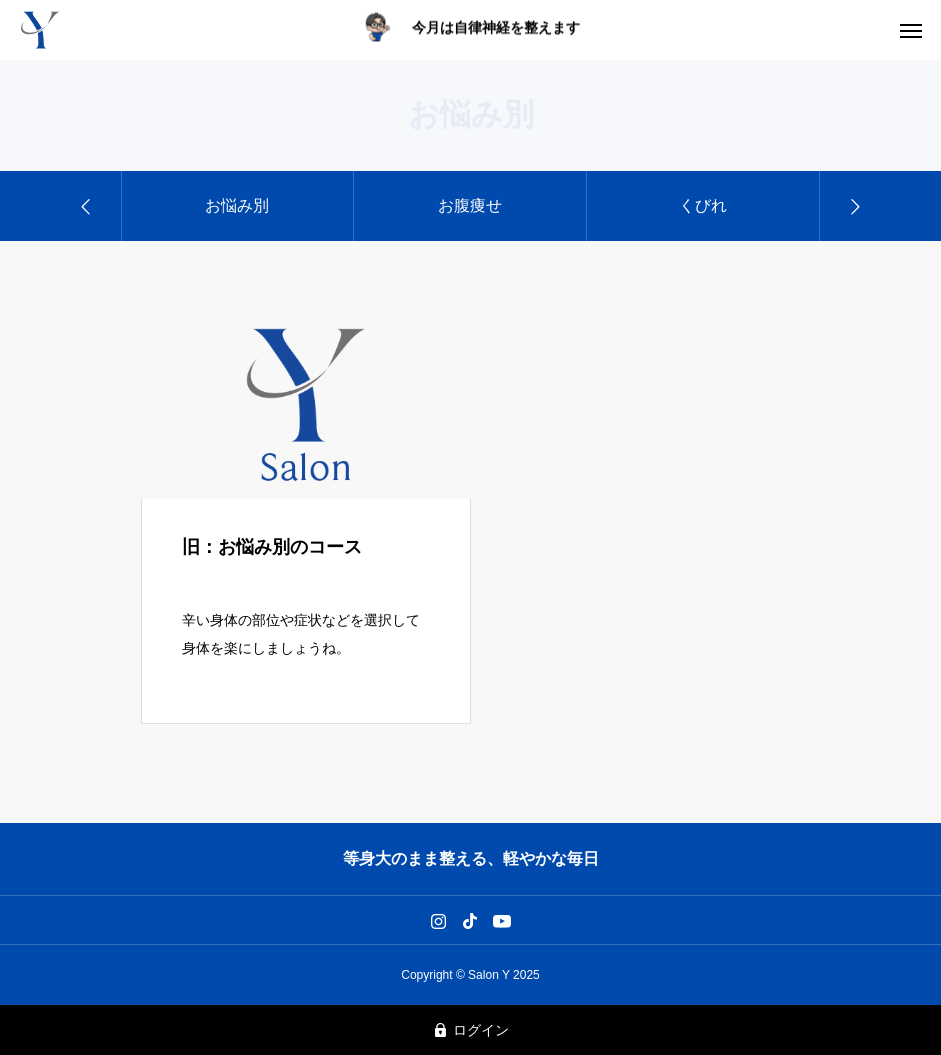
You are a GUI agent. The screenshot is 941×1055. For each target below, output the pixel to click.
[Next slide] (854, 206)
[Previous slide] (87, 206)
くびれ (703, 205)
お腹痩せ (470, 205)
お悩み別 (237, 205)
